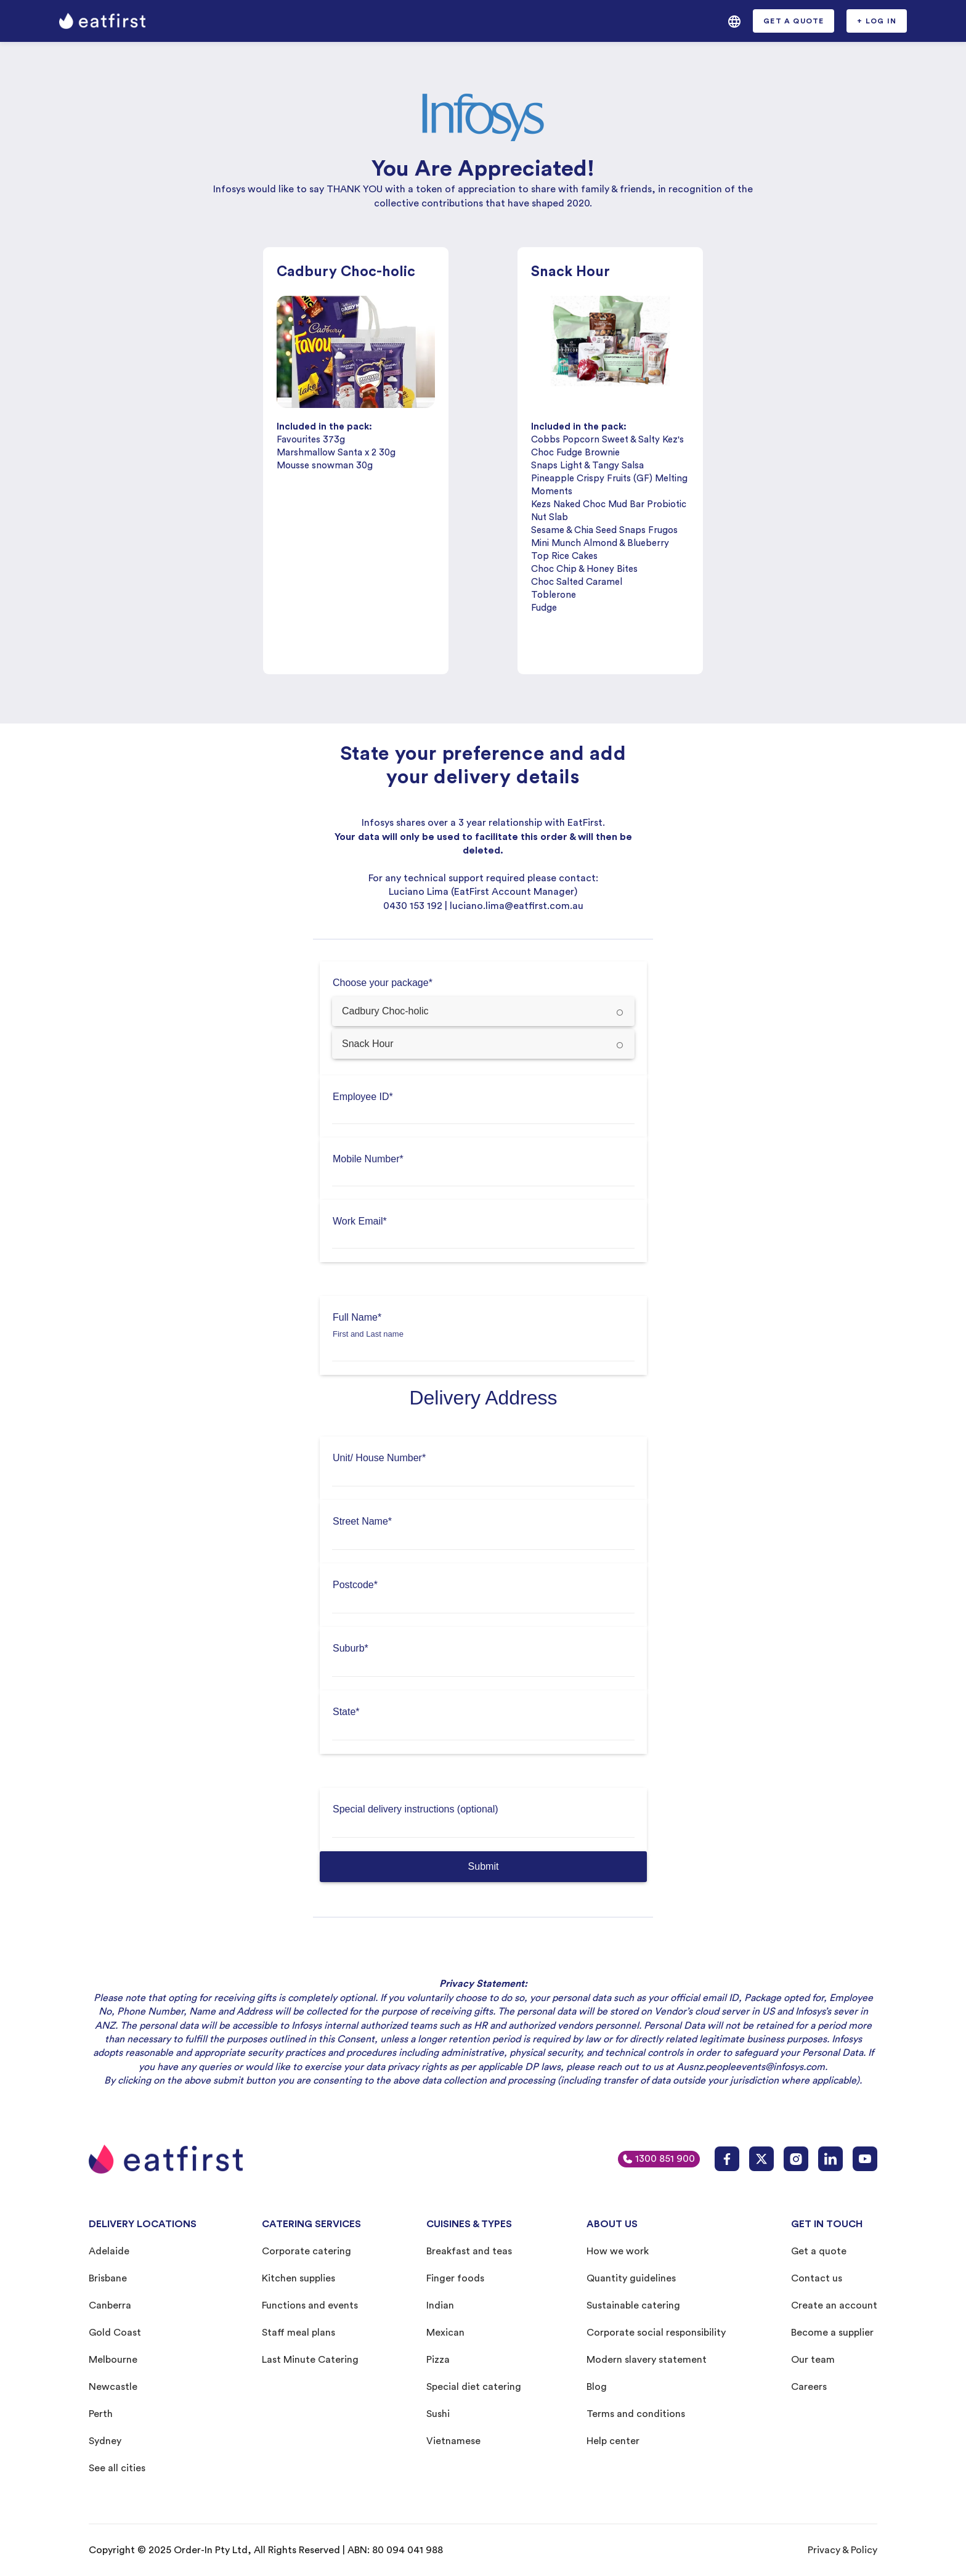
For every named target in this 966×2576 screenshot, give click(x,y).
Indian (440, 2305)
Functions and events (310, 2305)
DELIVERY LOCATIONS (143, 2224)
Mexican (445, 2333)
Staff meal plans (298, 2333)
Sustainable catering (633, 2305)
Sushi (438, 2414)
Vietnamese (453, 2441)
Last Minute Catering (310, 2360)
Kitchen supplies (298, 2278)
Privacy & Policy (842, 2550)
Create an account (834, 2305)
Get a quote (818, 2251)
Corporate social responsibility (656, 2333)
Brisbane (108, 2278)
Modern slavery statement (646, 2360)
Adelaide (109, 2251)
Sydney (105, 2441)
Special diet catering (473, 2387)
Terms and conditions (635, 2414)
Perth (101, 2414)
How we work (617, 2251)
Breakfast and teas (469, 2251)
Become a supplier (832, 2333)
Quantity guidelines (631, 2278)
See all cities (117, 2468)
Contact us (816, 2278)
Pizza (438, 2360)
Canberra (110, 2305)
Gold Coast (115, 2333)
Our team (813, 2360)
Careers (809, 2387)
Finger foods (455, 2278)
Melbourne (113, 2360)
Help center (612, 2441)
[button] (734, 21)
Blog (596, 2387)
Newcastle (113, 2387)
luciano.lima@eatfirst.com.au (516, 906)
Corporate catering (306, 2251)
